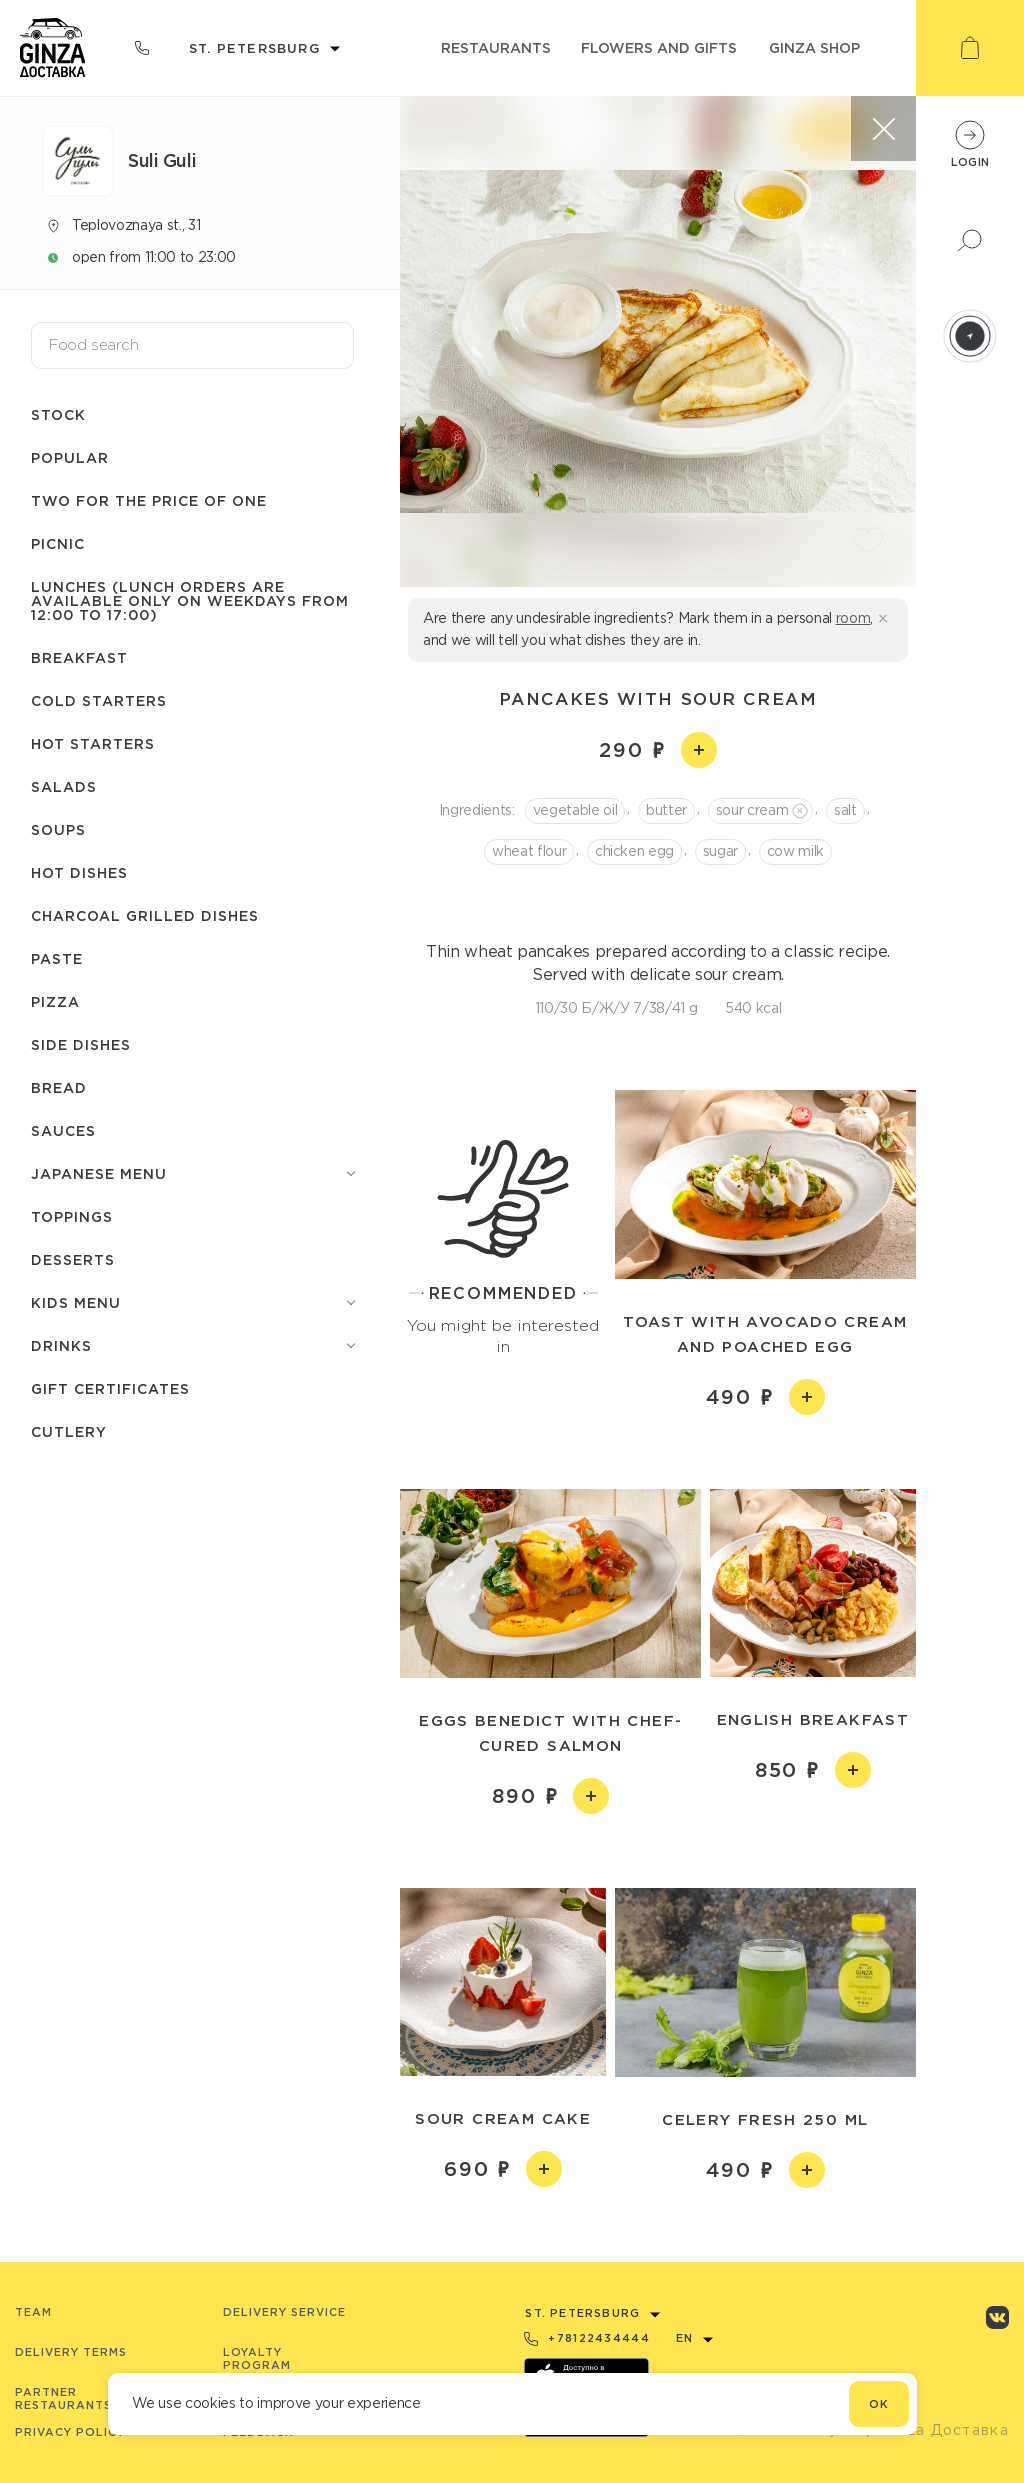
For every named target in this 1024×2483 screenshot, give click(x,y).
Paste (57, 958)
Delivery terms (71, 2352)
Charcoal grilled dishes (145, 915)
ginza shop (814, 47)
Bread (59, 1087)
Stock (58, 414)
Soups (58, 829)
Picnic (58, 543)
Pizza (55, 1001)
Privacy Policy (70, 2432)
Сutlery (69, 1431)
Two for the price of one (149, 500)
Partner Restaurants (63, 2398)
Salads (64, 786)
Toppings (72, 1216)
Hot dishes (79, 872)
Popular (70, 457)
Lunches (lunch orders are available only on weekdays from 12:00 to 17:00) (190, 600)
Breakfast (79, 657)
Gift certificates (110, 1388)
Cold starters (99, 700)
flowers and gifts (659, 47)
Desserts (73, 1259)
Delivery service (284, 2312)
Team (33, 2312)
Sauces (63, 1130)
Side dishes (81, 1044)
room (853, 618)
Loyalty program (257, 2358)
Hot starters (93, 743)
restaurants (496, 47)
